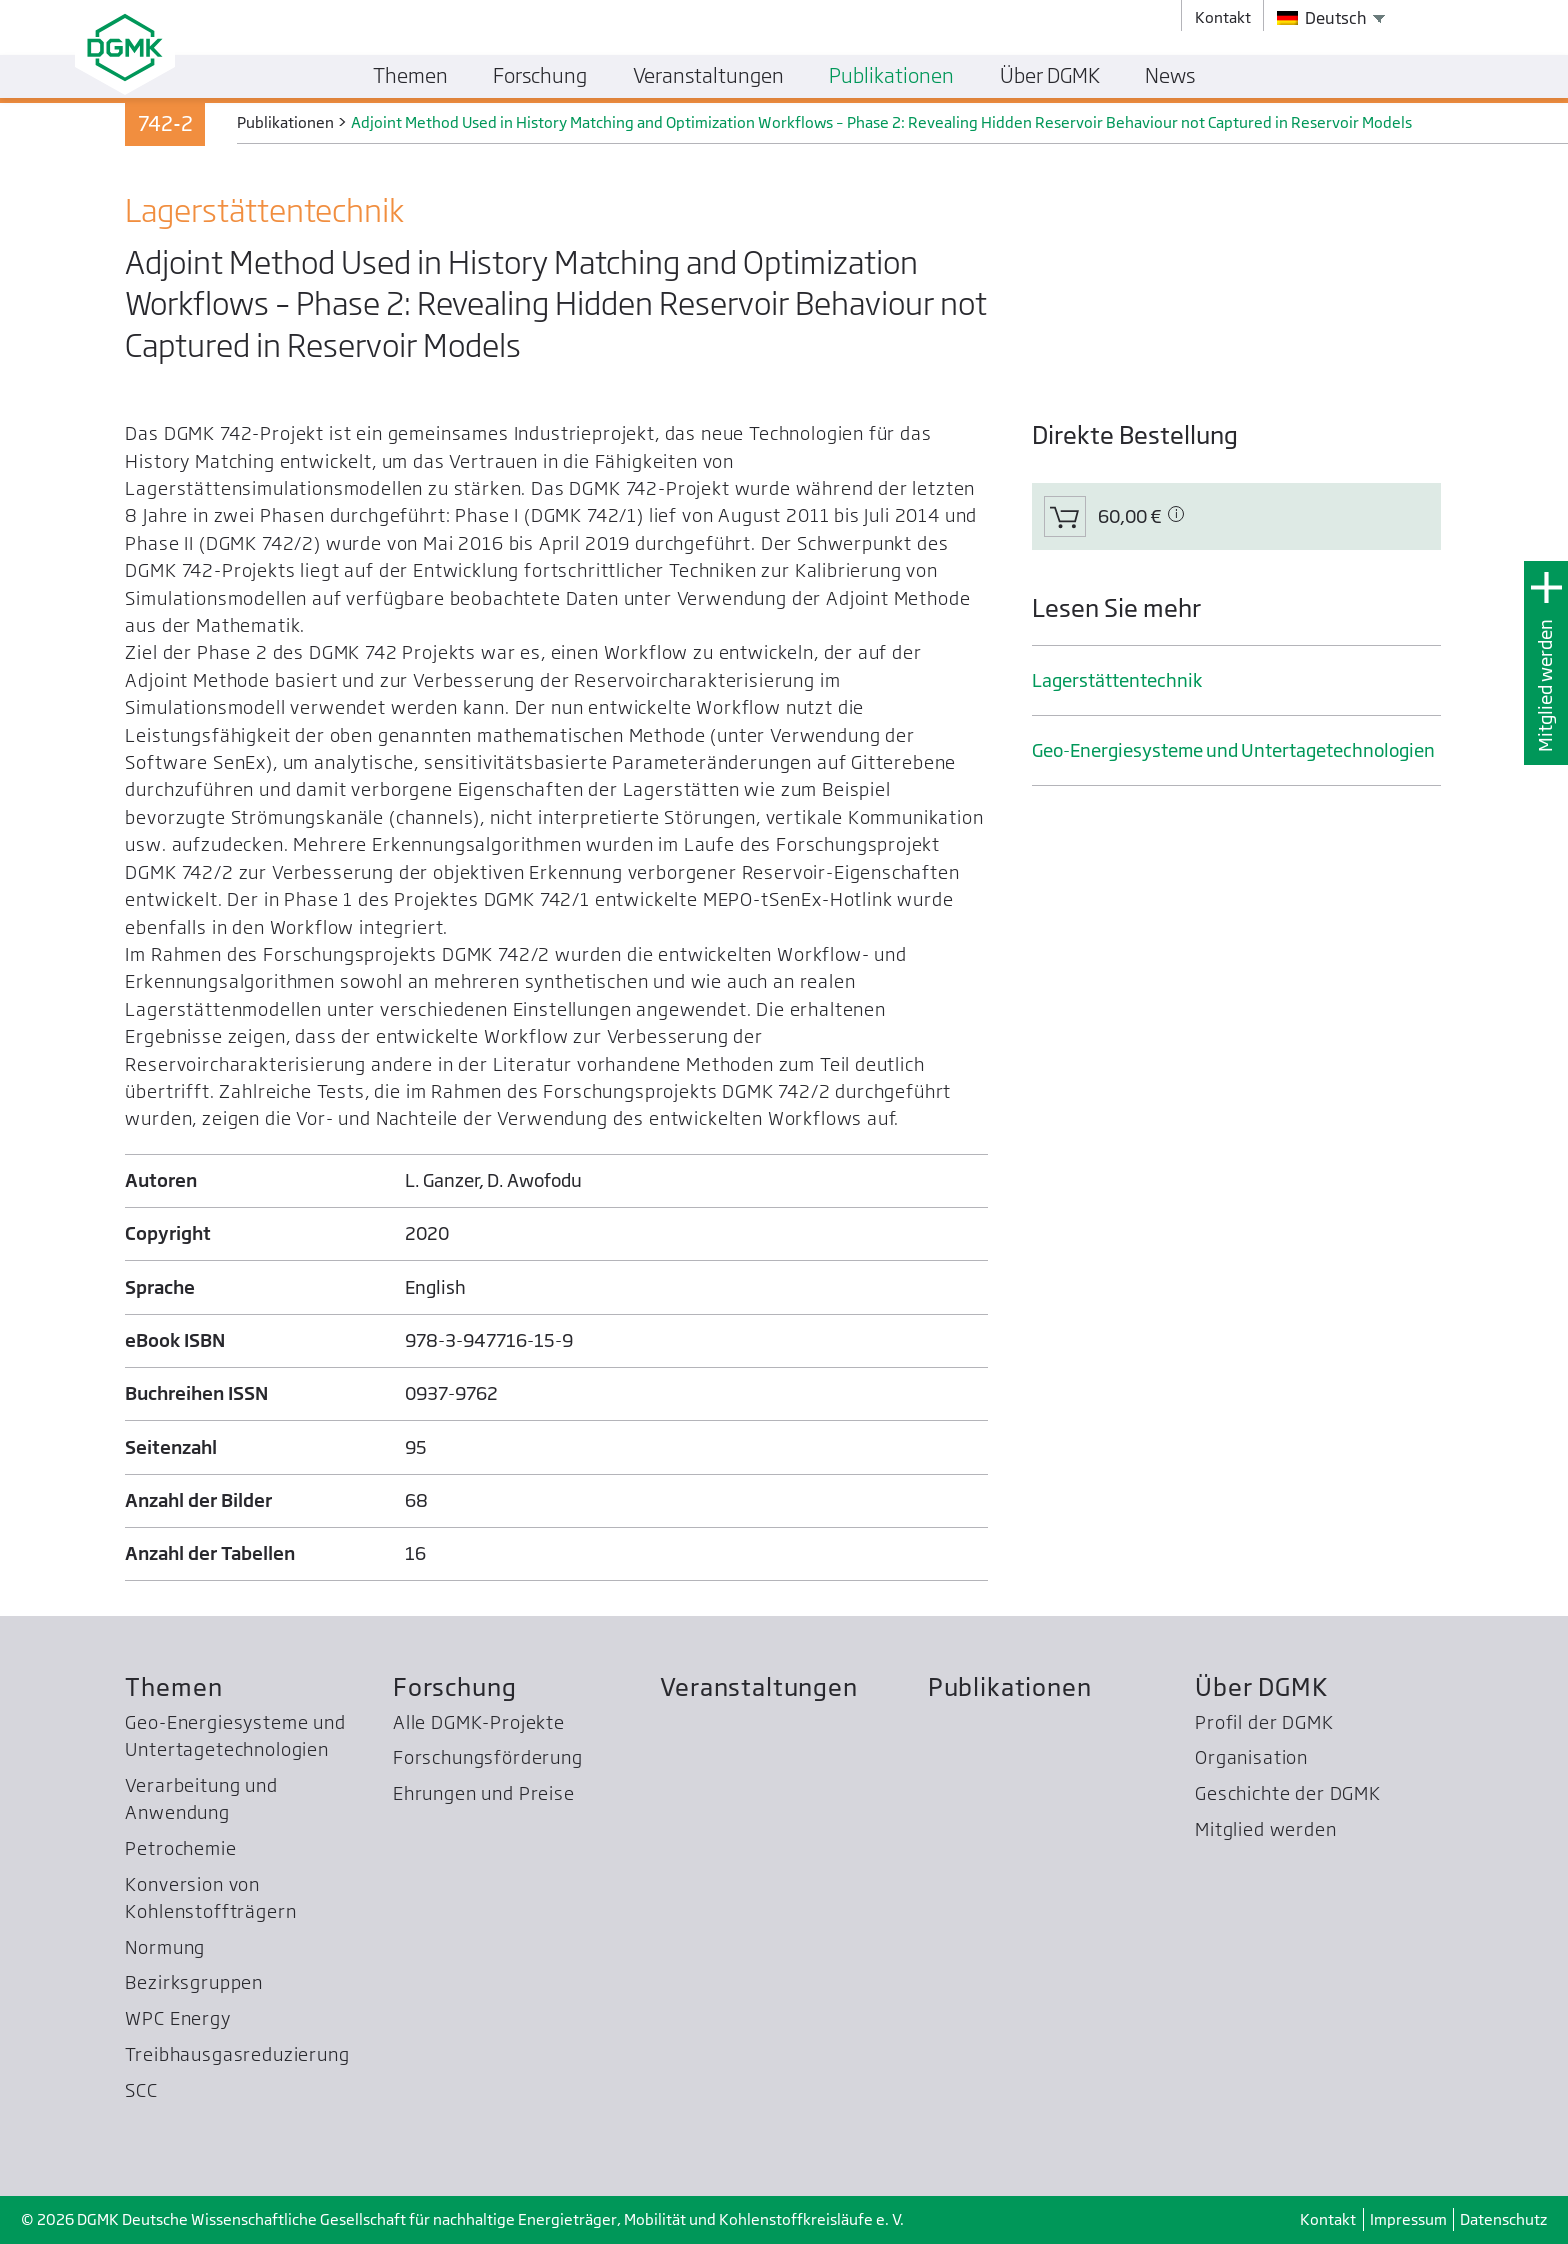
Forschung (455, 1687)
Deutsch (1322, 18)
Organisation (1251, 1757)
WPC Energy (177, 2018)
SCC (141, 2090)
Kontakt (1328, 2219)
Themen (173, 1687)
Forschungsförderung (488, 1757)
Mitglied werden (1545, 685)
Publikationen (1010, 1687)
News (1170, 75)
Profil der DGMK (1264, 1722)
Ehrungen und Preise (484, 1793)
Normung (165, 1947)
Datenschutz (1503, 2219)
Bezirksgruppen (194, 1982)
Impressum (1408, 2219)
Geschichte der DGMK (1288, 1793)
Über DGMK (1261, 1687)
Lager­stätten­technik (1117, 680)
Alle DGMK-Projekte (479, 1722)
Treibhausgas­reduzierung (237, 2054)
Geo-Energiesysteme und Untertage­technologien (1233, 750)
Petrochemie (180, 1848)
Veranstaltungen (758, 1687)
